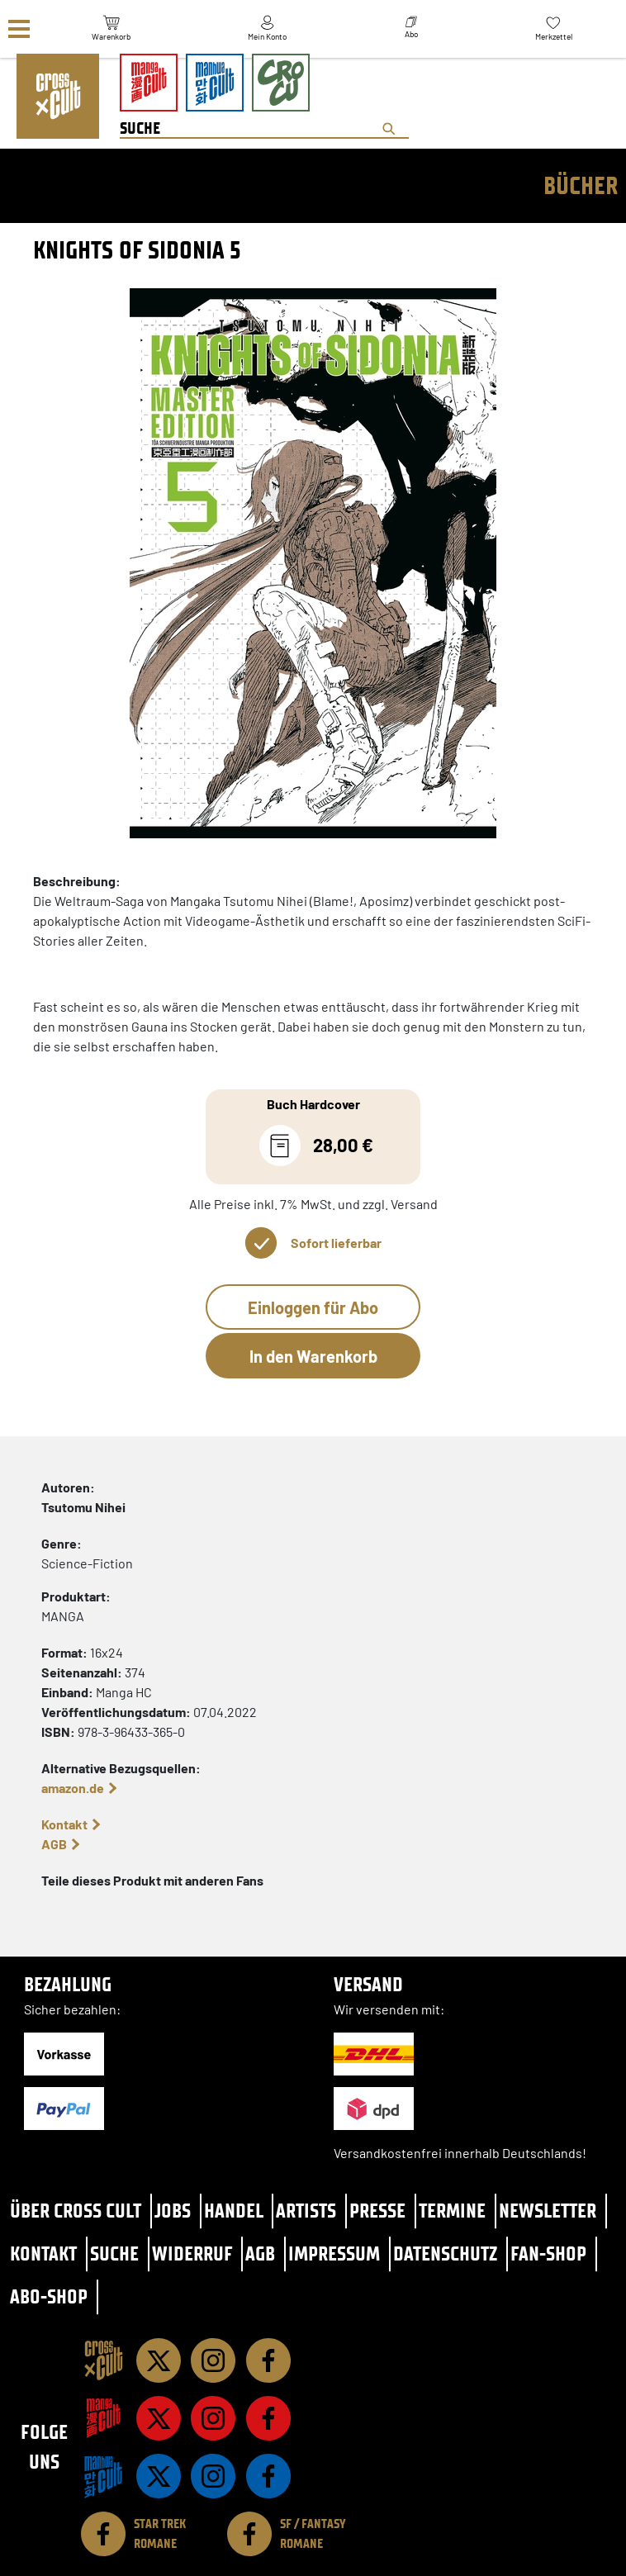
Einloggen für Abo (313, 1307)
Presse (377, 2211)
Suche (114, 2253)
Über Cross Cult (75, 2211)
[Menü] (19, 29)
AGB (54, 1844)
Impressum (334, 2253)
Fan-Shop (548, 2253)
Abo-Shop (49, 2296)
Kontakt (64, 1824)
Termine (452, 2211)
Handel (233, 2211)
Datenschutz (445, 2253)
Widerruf (192, 2253)
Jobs (172, 2211)
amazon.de (72, 1788)
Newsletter (547, 2211)
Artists (306, 2211)
